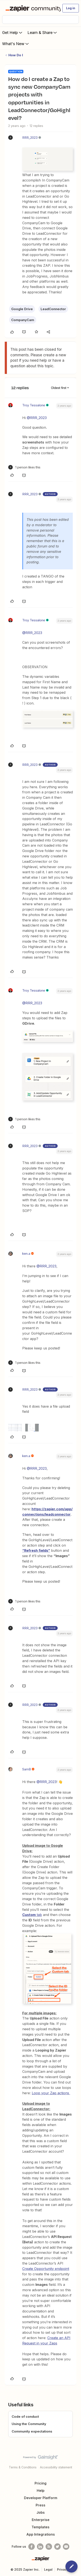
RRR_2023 (30, 138)
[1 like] (24, 467)
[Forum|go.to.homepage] (31, 8)
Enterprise (40, 2520)
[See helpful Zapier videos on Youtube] (66, 2546)
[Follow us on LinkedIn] (40, 2546)
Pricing (40, 2483)
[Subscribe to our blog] (49, 2546)
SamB (26, 1769)
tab (32, 1915)
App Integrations (40, 2534)
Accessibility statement (56, 2467)
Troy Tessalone (33, 405)
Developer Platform (40, 2498)
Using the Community (29, 2424)
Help (40, 2490)
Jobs (41, 2512)
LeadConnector (53, 309)
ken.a (26, 1253)
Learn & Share (42, 32)
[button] (70, 8)
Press (40, 2505)
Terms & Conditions (23, 2467)
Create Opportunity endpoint (45, 2269)
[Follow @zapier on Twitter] (57, 2546)
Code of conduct (25, 2416)
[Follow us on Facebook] (31, 2546)
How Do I (15, 55)
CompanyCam (22, 320)
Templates (40, 2527)
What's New (16, 43)
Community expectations (32, 2431)
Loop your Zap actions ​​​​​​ (51, 2093)
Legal (48, 2569)
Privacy (62, 2569)
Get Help (12, 32)
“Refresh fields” (36, 1550)
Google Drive (22, 309)
